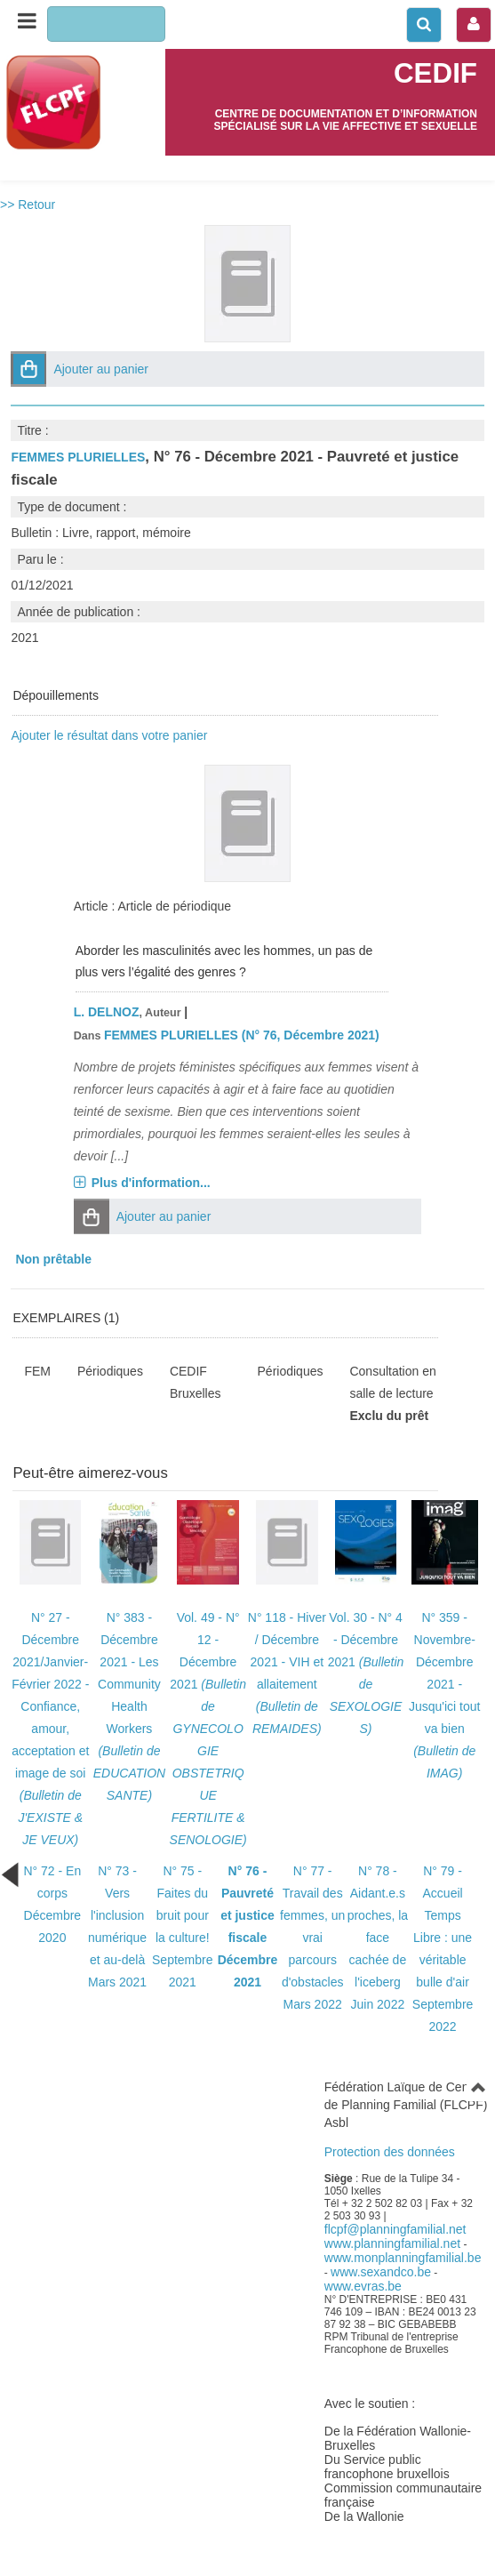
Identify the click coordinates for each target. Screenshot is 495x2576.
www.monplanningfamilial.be (403, 2258)
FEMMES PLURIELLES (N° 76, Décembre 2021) (241, 1035)
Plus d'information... (151, 1183)
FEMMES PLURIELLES (78, 457)
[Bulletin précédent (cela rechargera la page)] (10, 1873)
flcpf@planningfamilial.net (395, 2229)
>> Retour (27, 204)
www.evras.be (363, 2286)
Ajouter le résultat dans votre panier (109, 735)
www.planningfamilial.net (392, 2243)
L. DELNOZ (107, 1012)
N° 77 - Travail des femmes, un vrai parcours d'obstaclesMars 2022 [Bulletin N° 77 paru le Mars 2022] (312, 1937)
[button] (28, 369)
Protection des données (389, 2152)
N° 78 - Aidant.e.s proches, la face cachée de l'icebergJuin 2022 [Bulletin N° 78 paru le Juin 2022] (377, 1937)
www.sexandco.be (381, 2272)
